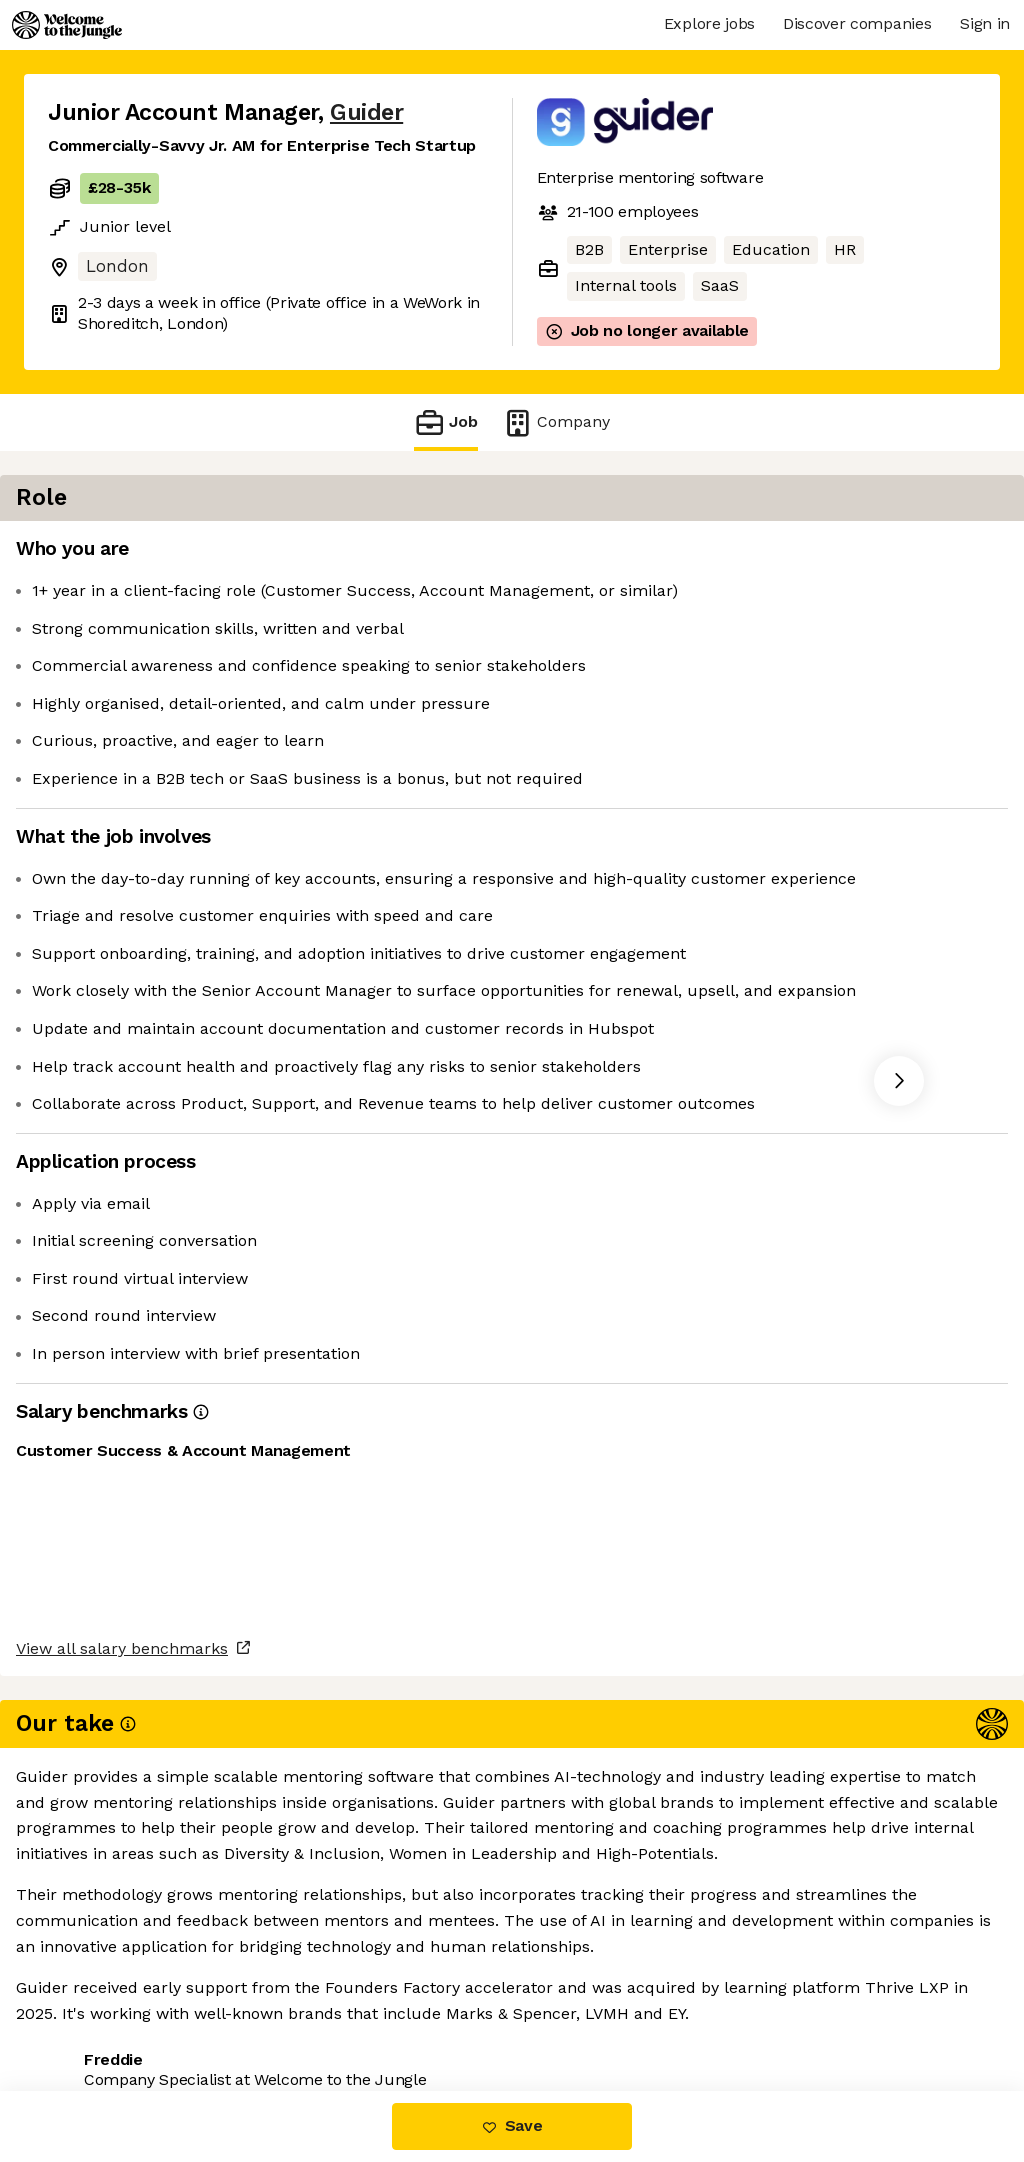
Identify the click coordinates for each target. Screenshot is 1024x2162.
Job (446, 422)
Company (556, 422)
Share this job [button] (103, 2007)
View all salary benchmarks (146, 1930)
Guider (366, 112)
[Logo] (67, 25)
